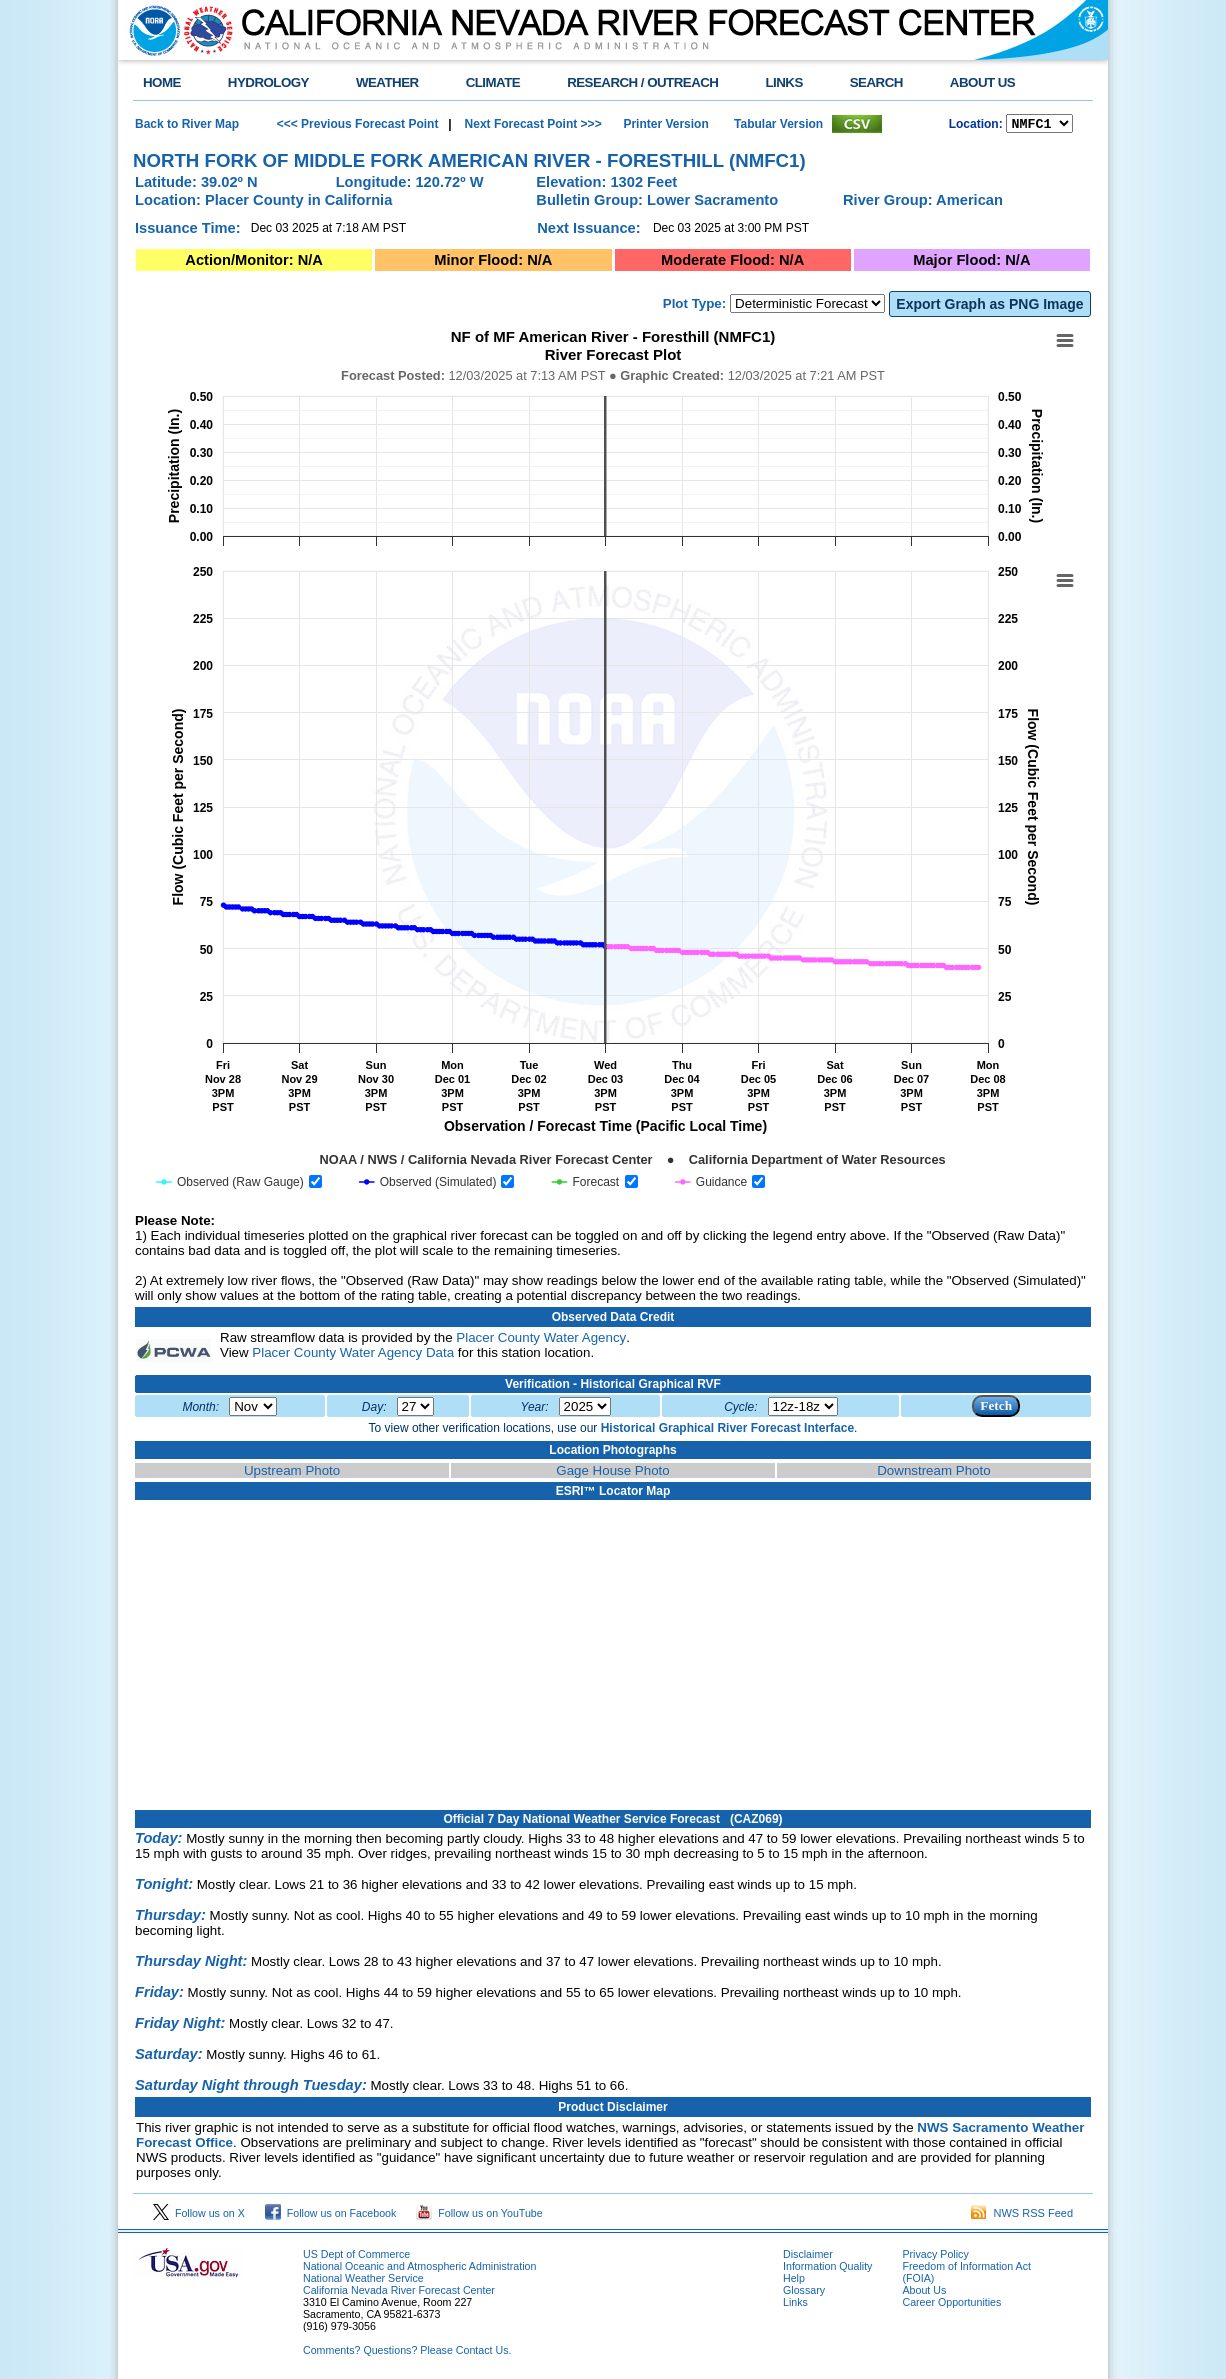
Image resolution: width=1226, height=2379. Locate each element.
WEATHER (387, 82)
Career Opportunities (951, 2305)
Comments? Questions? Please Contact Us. (407, 2353)
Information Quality (827, 2269)
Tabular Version (778, 125)
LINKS (783, 82)
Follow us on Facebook (331, 2216)
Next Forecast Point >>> (531, 125)
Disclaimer (808, 2257)
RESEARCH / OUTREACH (642, 82)
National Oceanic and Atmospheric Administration (419, 2269)
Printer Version (665, 125)
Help (794, 2281)
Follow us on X (199, 2216)
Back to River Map (187, 125)
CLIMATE (493, 82)
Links (795, 2305)
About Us (924, 2293)
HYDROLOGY (268, 82)
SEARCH (876, 82)
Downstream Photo (933, 1473)
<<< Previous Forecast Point (358, 125)
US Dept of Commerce (356, 2257)
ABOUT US (982, 82)
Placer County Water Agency (541, 1340)
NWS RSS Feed (1022, 2216)
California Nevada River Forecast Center (399, 2293)
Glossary (804, 2293)
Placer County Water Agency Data (353, 1355)
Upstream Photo (292, 1473)
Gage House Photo (612, 1473)
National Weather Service (363, 2281)
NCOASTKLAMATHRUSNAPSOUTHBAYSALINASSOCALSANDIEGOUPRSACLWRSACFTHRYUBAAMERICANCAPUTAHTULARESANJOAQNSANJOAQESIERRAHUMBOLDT (1039, 125)
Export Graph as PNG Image (989, 307)
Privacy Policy (935, 2257)
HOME (162, 82)
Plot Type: (694, 306)
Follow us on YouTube (479, 2216)
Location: (976, 126)
